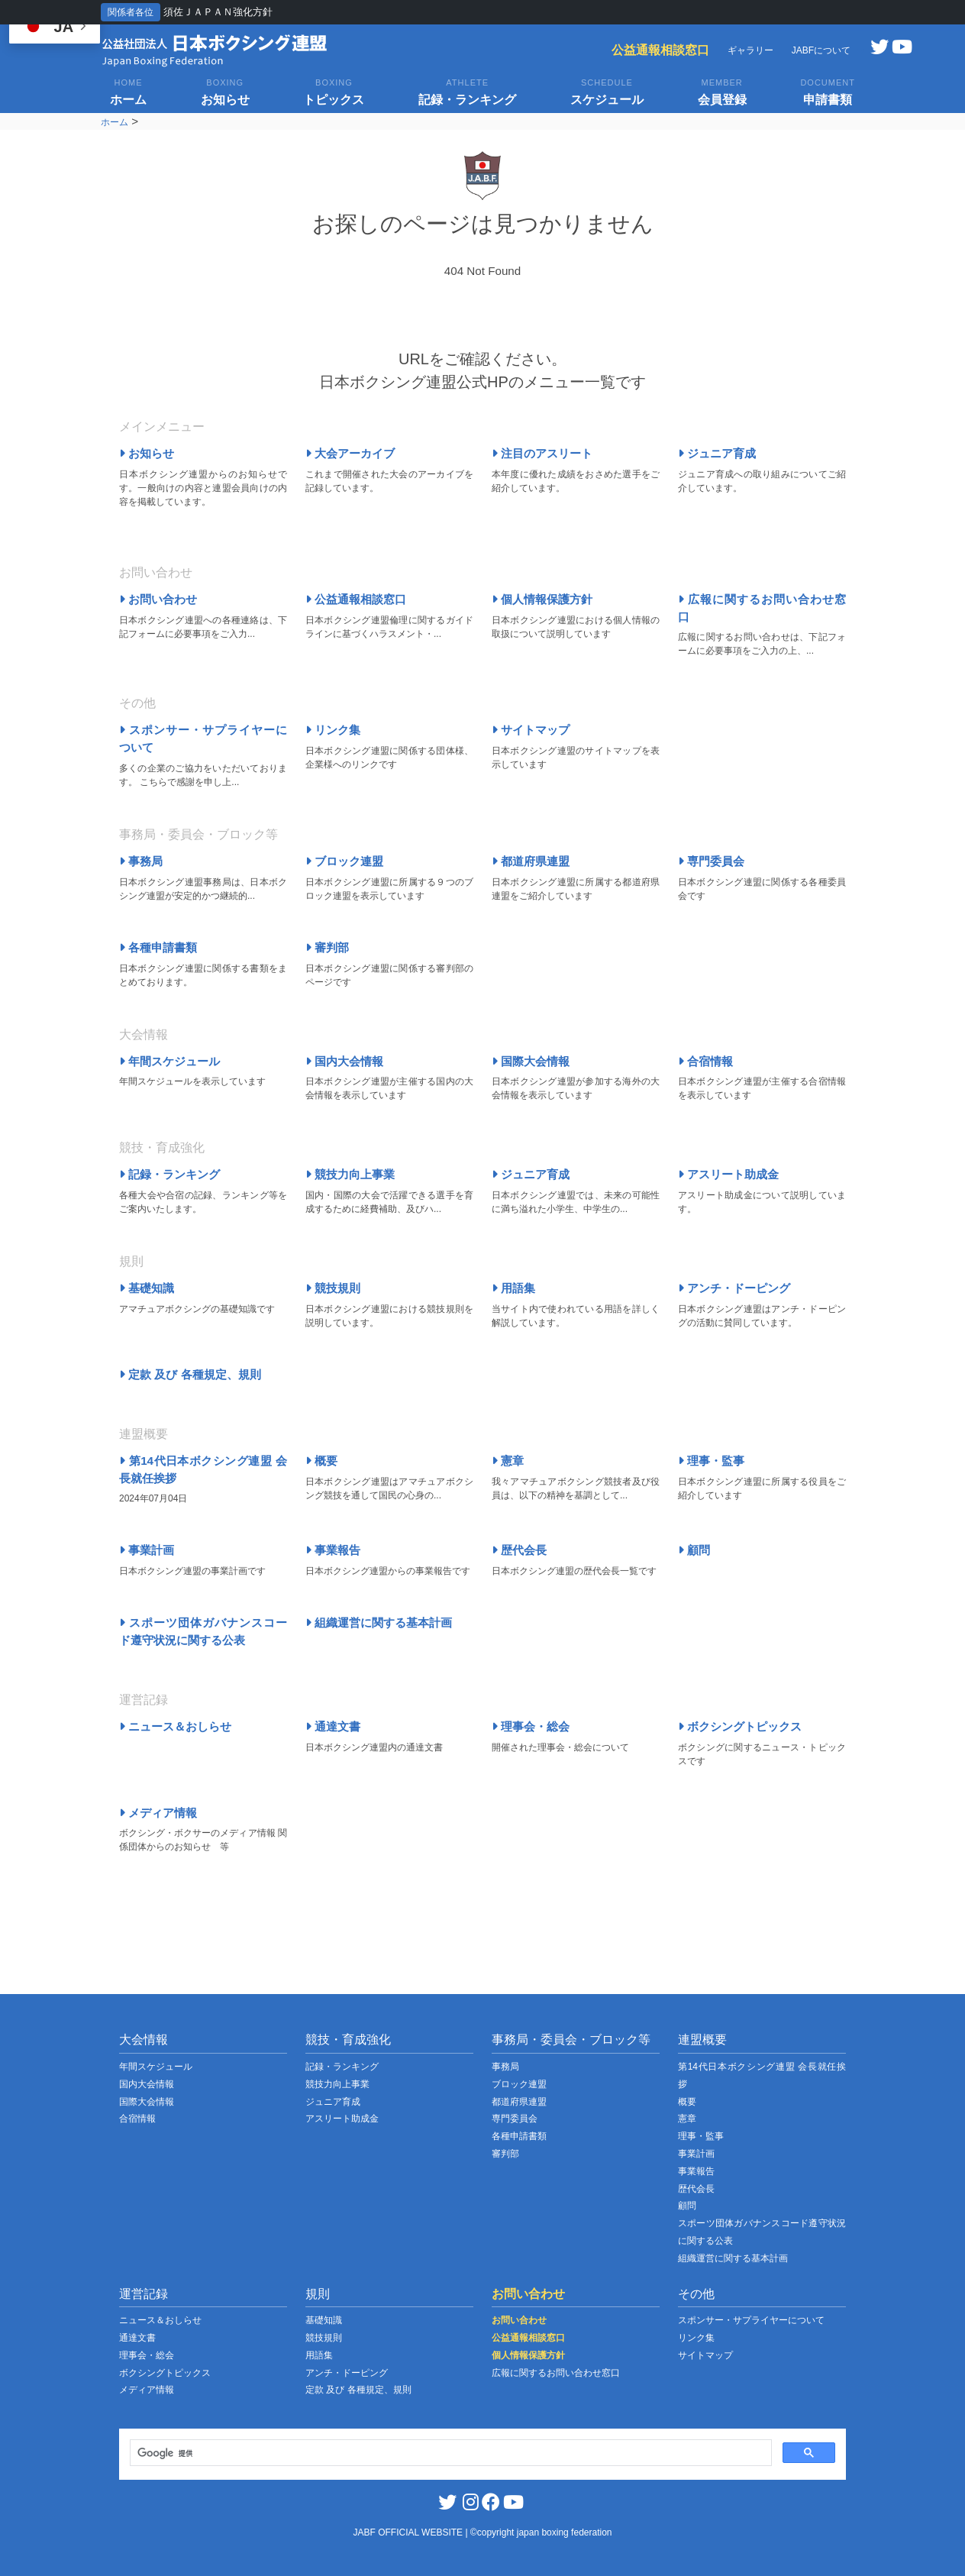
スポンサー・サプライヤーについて (751, 2320)
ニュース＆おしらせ (175, 1726)
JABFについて (821, 50)
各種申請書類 (158, 947)
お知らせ (146, 453)
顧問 (694, 1549)
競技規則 (332, 1288)
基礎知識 (146, 1288)
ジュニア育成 (717, 453)
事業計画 (146, 1549)
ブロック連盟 (344, 861)
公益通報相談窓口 (660, 50)
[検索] (449, 2453)
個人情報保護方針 (542, 599)
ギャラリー (750, 50)
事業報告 (332, 1549)
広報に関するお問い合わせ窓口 (556, 2373)
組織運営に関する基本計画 (378, 1622)
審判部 (327, 947)
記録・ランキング (169, 1174)
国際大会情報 (531, 1061)
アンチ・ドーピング (734, 1288)
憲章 (508, 1460)
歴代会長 (519, 1549)
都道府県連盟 (531, 861)
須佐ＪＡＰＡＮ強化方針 (218, 12)
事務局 (141, 861)
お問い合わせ (158, 599)
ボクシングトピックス (740, 1726)
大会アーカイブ (350, 453)
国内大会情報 (344, 1061)
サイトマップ (531, 729)
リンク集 (332, 729)
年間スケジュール (169, 1061)
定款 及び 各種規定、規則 (190, 1374)
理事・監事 (711, 1460)
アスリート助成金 (728, 1174)
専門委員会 (711, 861)
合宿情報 (705, 1061)
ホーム (114, 122)
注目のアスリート (542, 453)
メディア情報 (158, 1812)
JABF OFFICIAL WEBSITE (409, 2532)
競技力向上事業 (350, 1174)
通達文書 (332, 1726)
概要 (321, 1460)
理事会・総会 (531, 1726)
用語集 (513, 1288)
